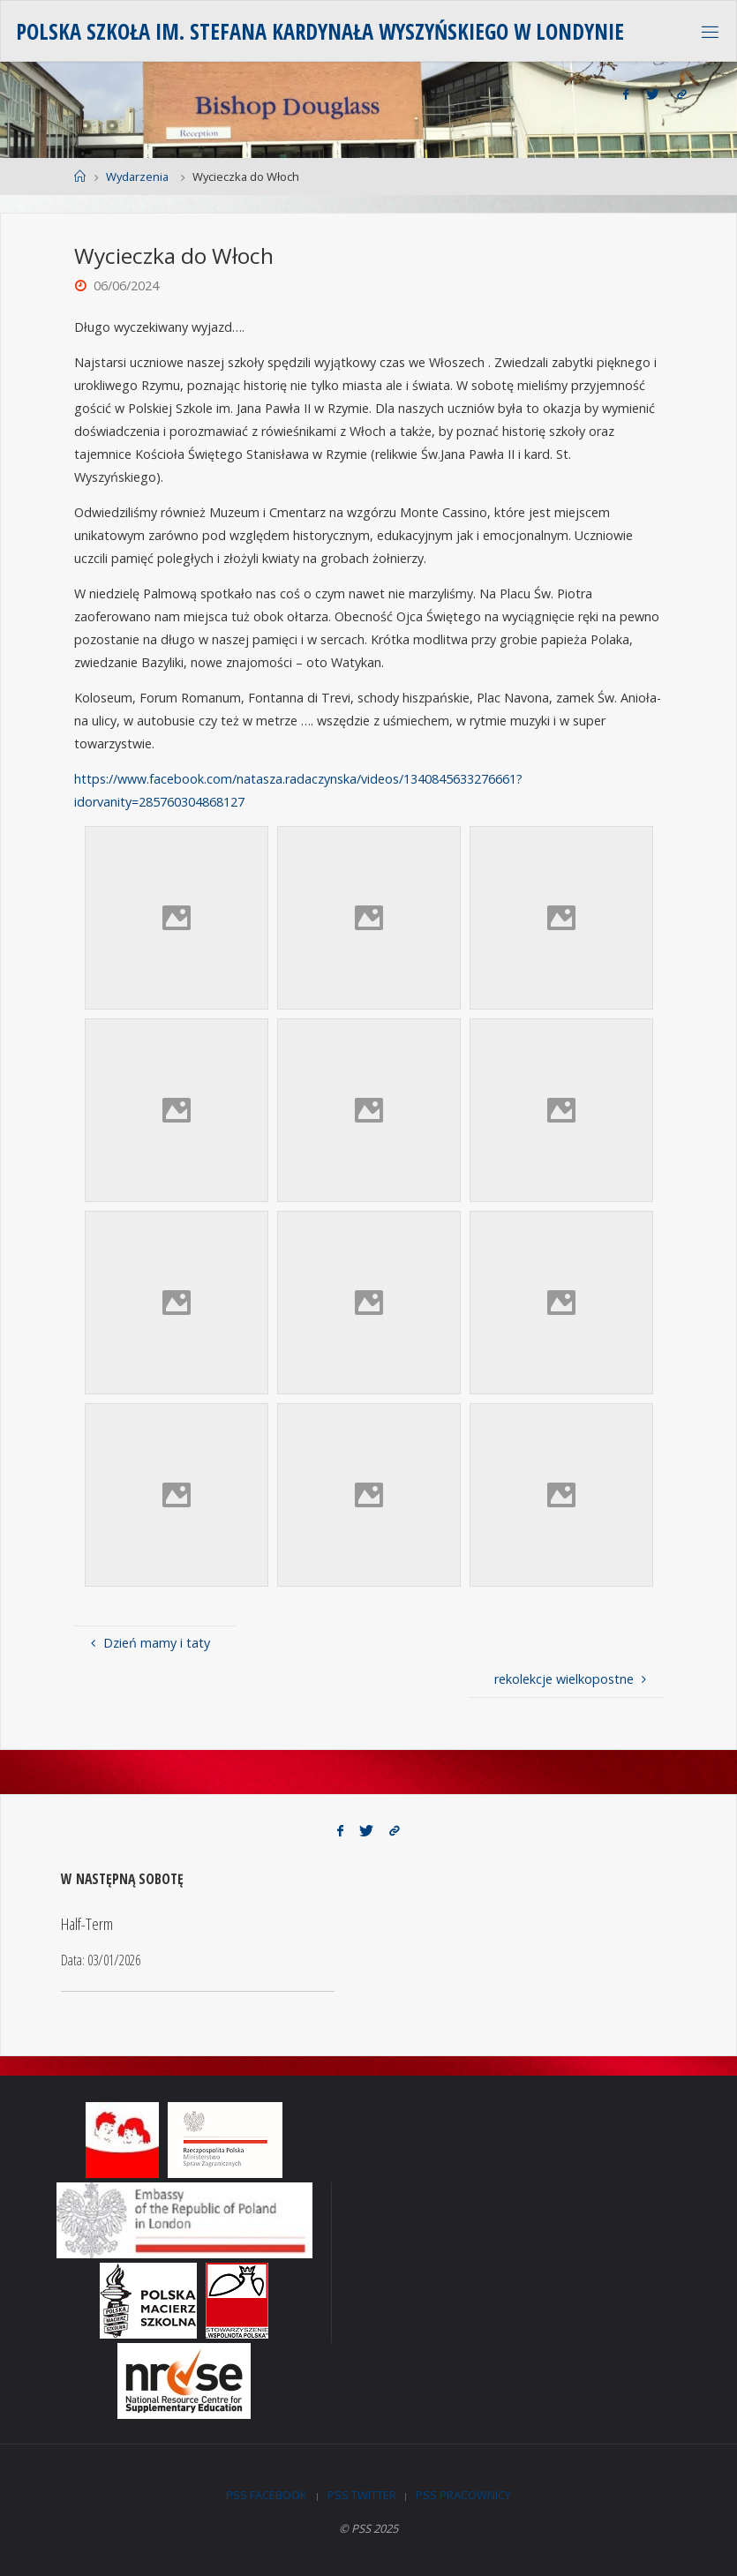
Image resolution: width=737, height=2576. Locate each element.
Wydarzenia (137, 176)
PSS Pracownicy (463, 2495)
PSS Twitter (361, 2495)
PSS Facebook (266, 2495)
